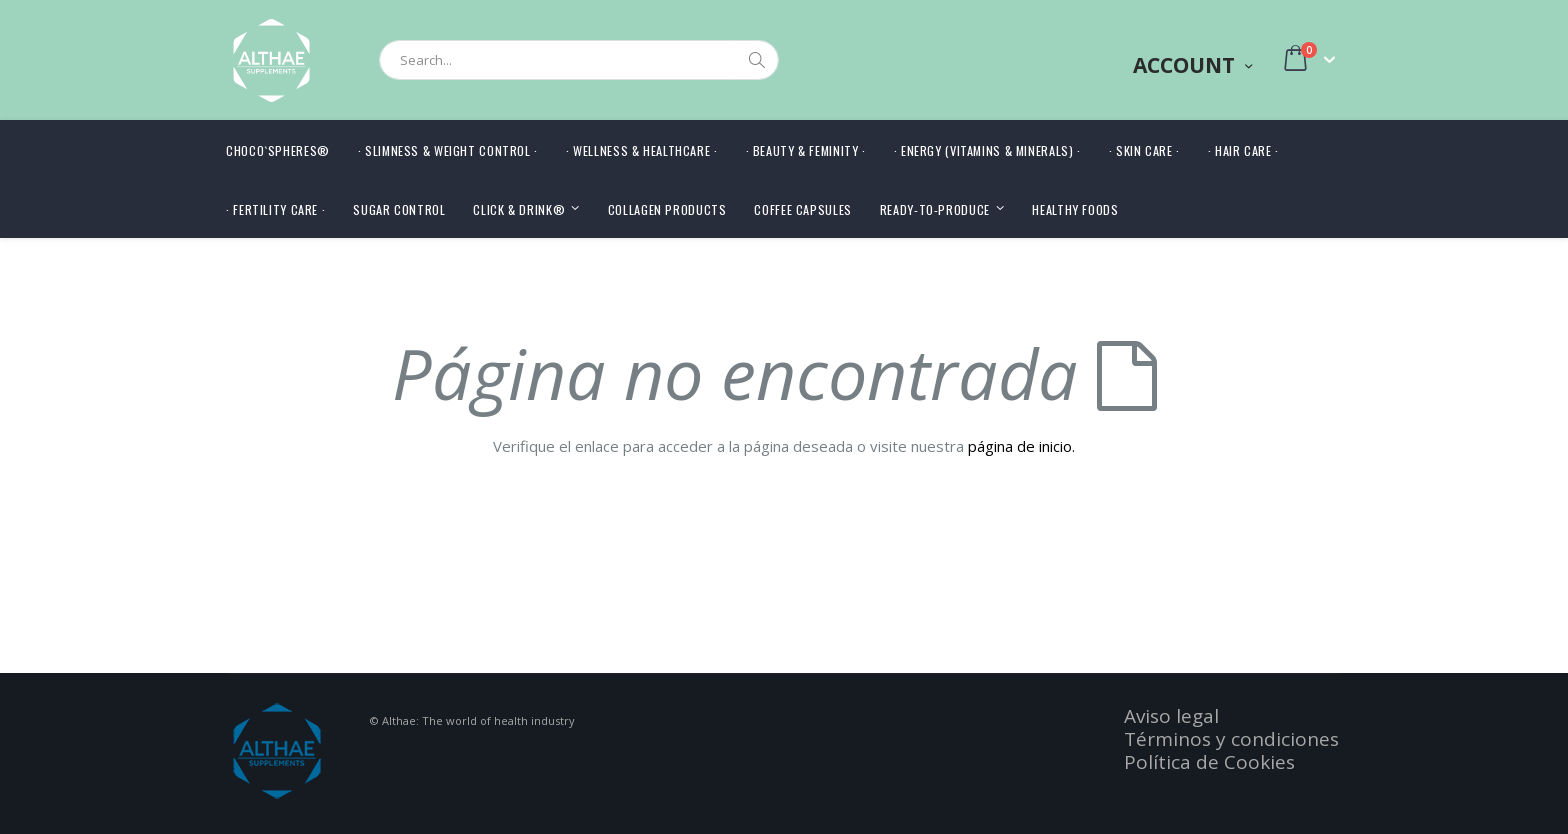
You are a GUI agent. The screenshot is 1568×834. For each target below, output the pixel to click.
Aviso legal (1171, 716)
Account (1184, 65)
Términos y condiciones (1231, 739)
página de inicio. (1021, 446)
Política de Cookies (1209, 762)
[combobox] (579, 60)
